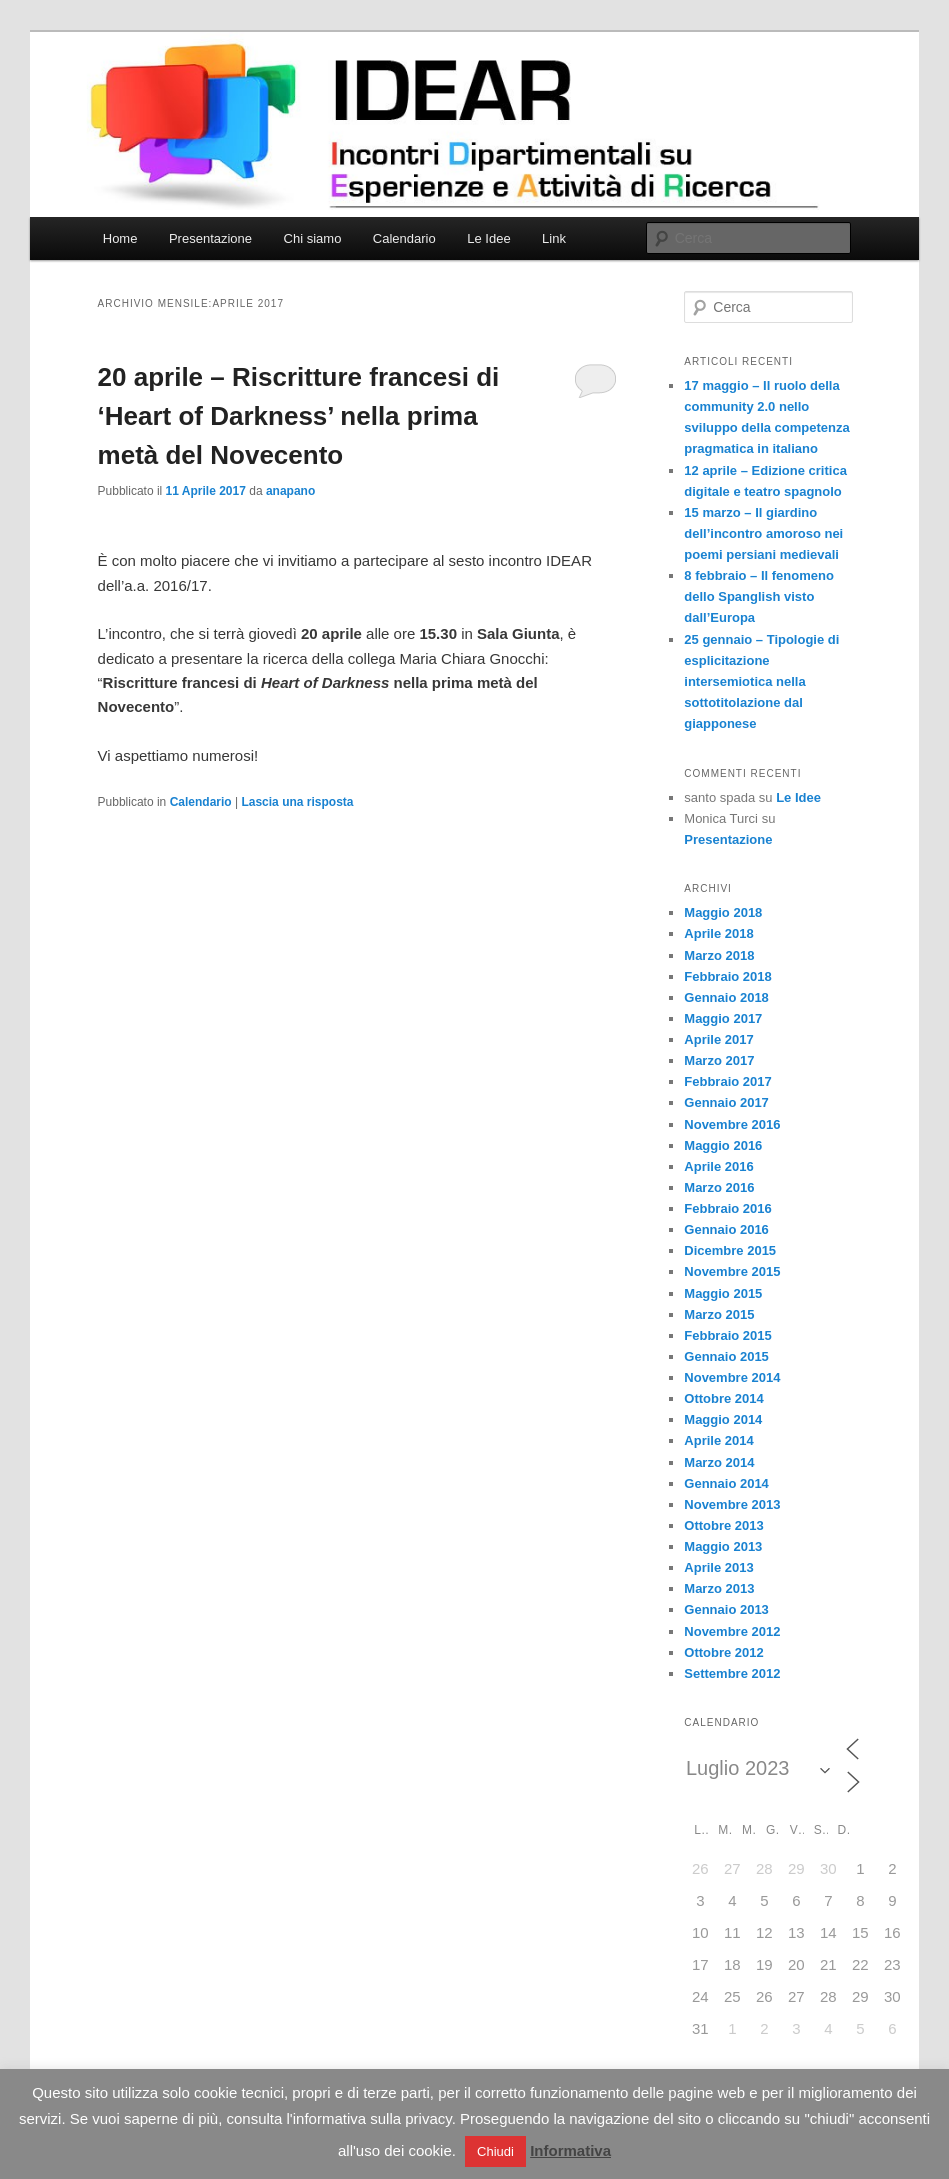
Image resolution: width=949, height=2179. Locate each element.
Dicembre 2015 (730, 1250)
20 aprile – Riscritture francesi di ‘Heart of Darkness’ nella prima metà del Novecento (299, 416)
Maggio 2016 (723, 1145)
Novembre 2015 (732, 1271)
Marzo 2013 (719, 1588)
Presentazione (210, 238)
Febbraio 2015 (727, 1335)
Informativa (570, 2150)
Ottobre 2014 (723, 1398)
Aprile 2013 (718, 1567)
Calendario (404, 238)
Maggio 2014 (723, 1419)
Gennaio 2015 (726, 1356)
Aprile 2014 (718, 1440)
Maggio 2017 (723, 1018)
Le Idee (488, 238)
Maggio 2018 (723, 912)
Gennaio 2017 (726, 1102)
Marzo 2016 (719, 1187)
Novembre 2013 (732, 1504)
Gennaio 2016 (726, 1229)
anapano (290, 491)
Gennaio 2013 (726, 1609)
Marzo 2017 (719, 1060)
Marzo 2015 (719, 1314)
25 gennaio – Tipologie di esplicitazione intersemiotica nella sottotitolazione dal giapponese (761, 682)
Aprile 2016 (718, 1166)
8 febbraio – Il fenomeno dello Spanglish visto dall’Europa (759, 596)
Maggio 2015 (723, 1293)
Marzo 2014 (719, 1462)
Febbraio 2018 (727, 976)
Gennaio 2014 (726, 1483)
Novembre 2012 (732, 1631)
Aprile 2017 (718, 1039)
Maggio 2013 (723, 1546)
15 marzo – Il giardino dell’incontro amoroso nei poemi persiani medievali (763, 533)
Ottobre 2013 (723, 1525)
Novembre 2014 (732, 1377)
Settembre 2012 (732, 1673)
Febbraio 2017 (727, 1081)
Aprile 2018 (718, 933)
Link (554, 238)
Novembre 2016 (732, 1124)
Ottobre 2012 (723, 1652)
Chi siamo (313, 238)
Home (120, 238)
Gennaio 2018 (726, 997)
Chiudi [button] (495, 2151)
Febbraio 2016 (727, 1208)
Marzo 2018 (719, 955)
